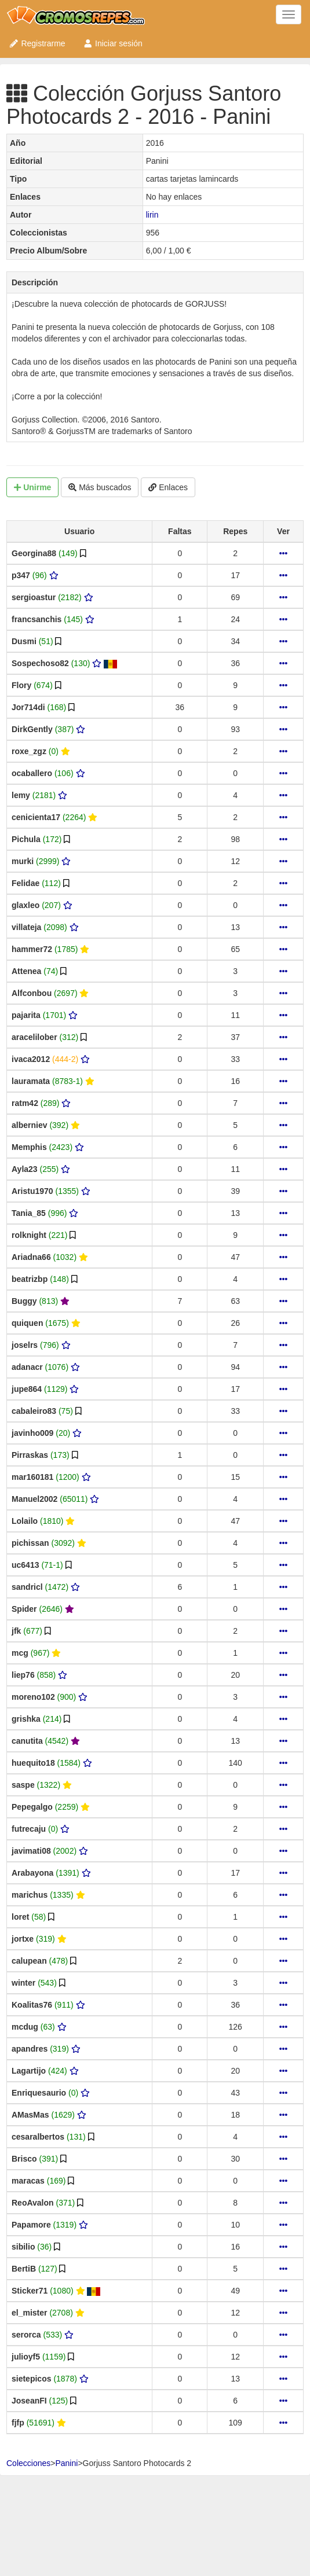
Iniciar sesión (113, 43)
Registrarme (37, 43)
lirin (152, 214)
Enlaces (168, 487)
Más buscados (99, 487)
